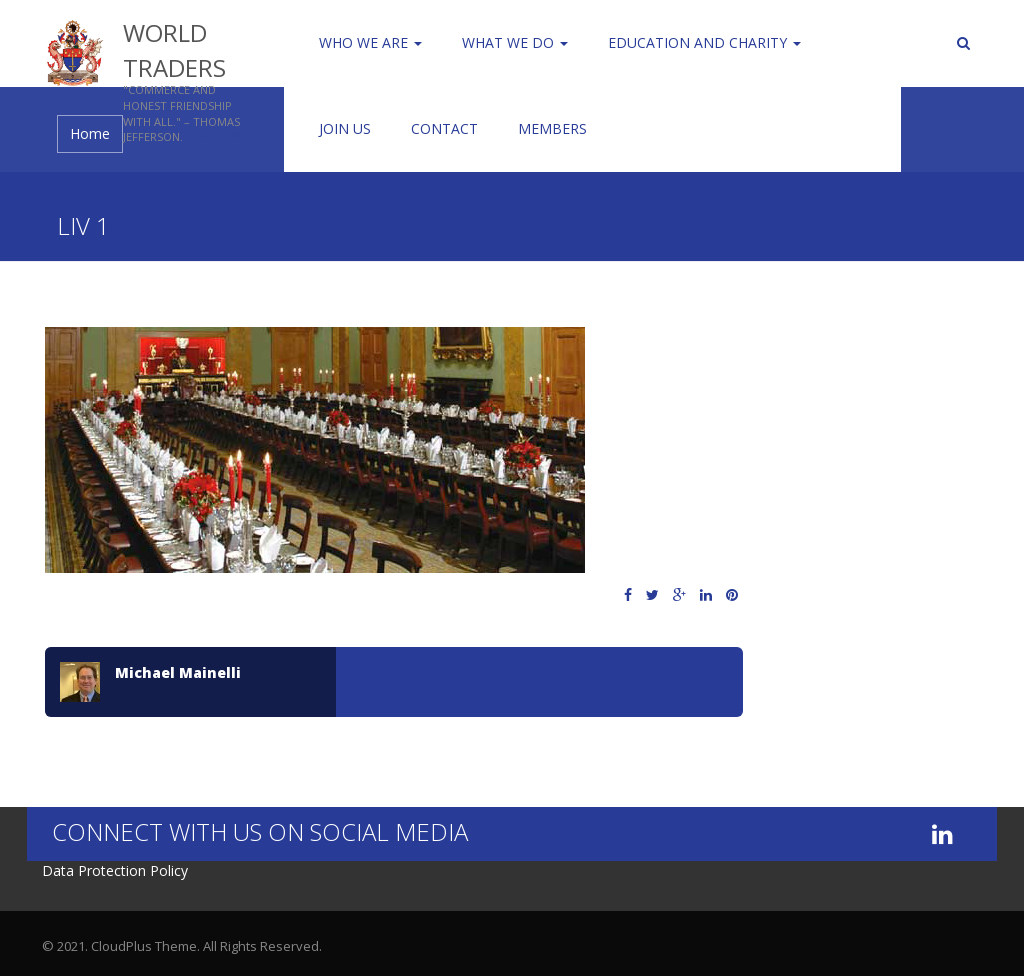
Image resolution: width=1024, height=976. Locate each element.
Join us (345, 128)
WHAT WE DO (515, 42)
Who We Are (370, 42)
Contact (444, 128)
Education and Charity (704, 42)
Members (552, 128)
